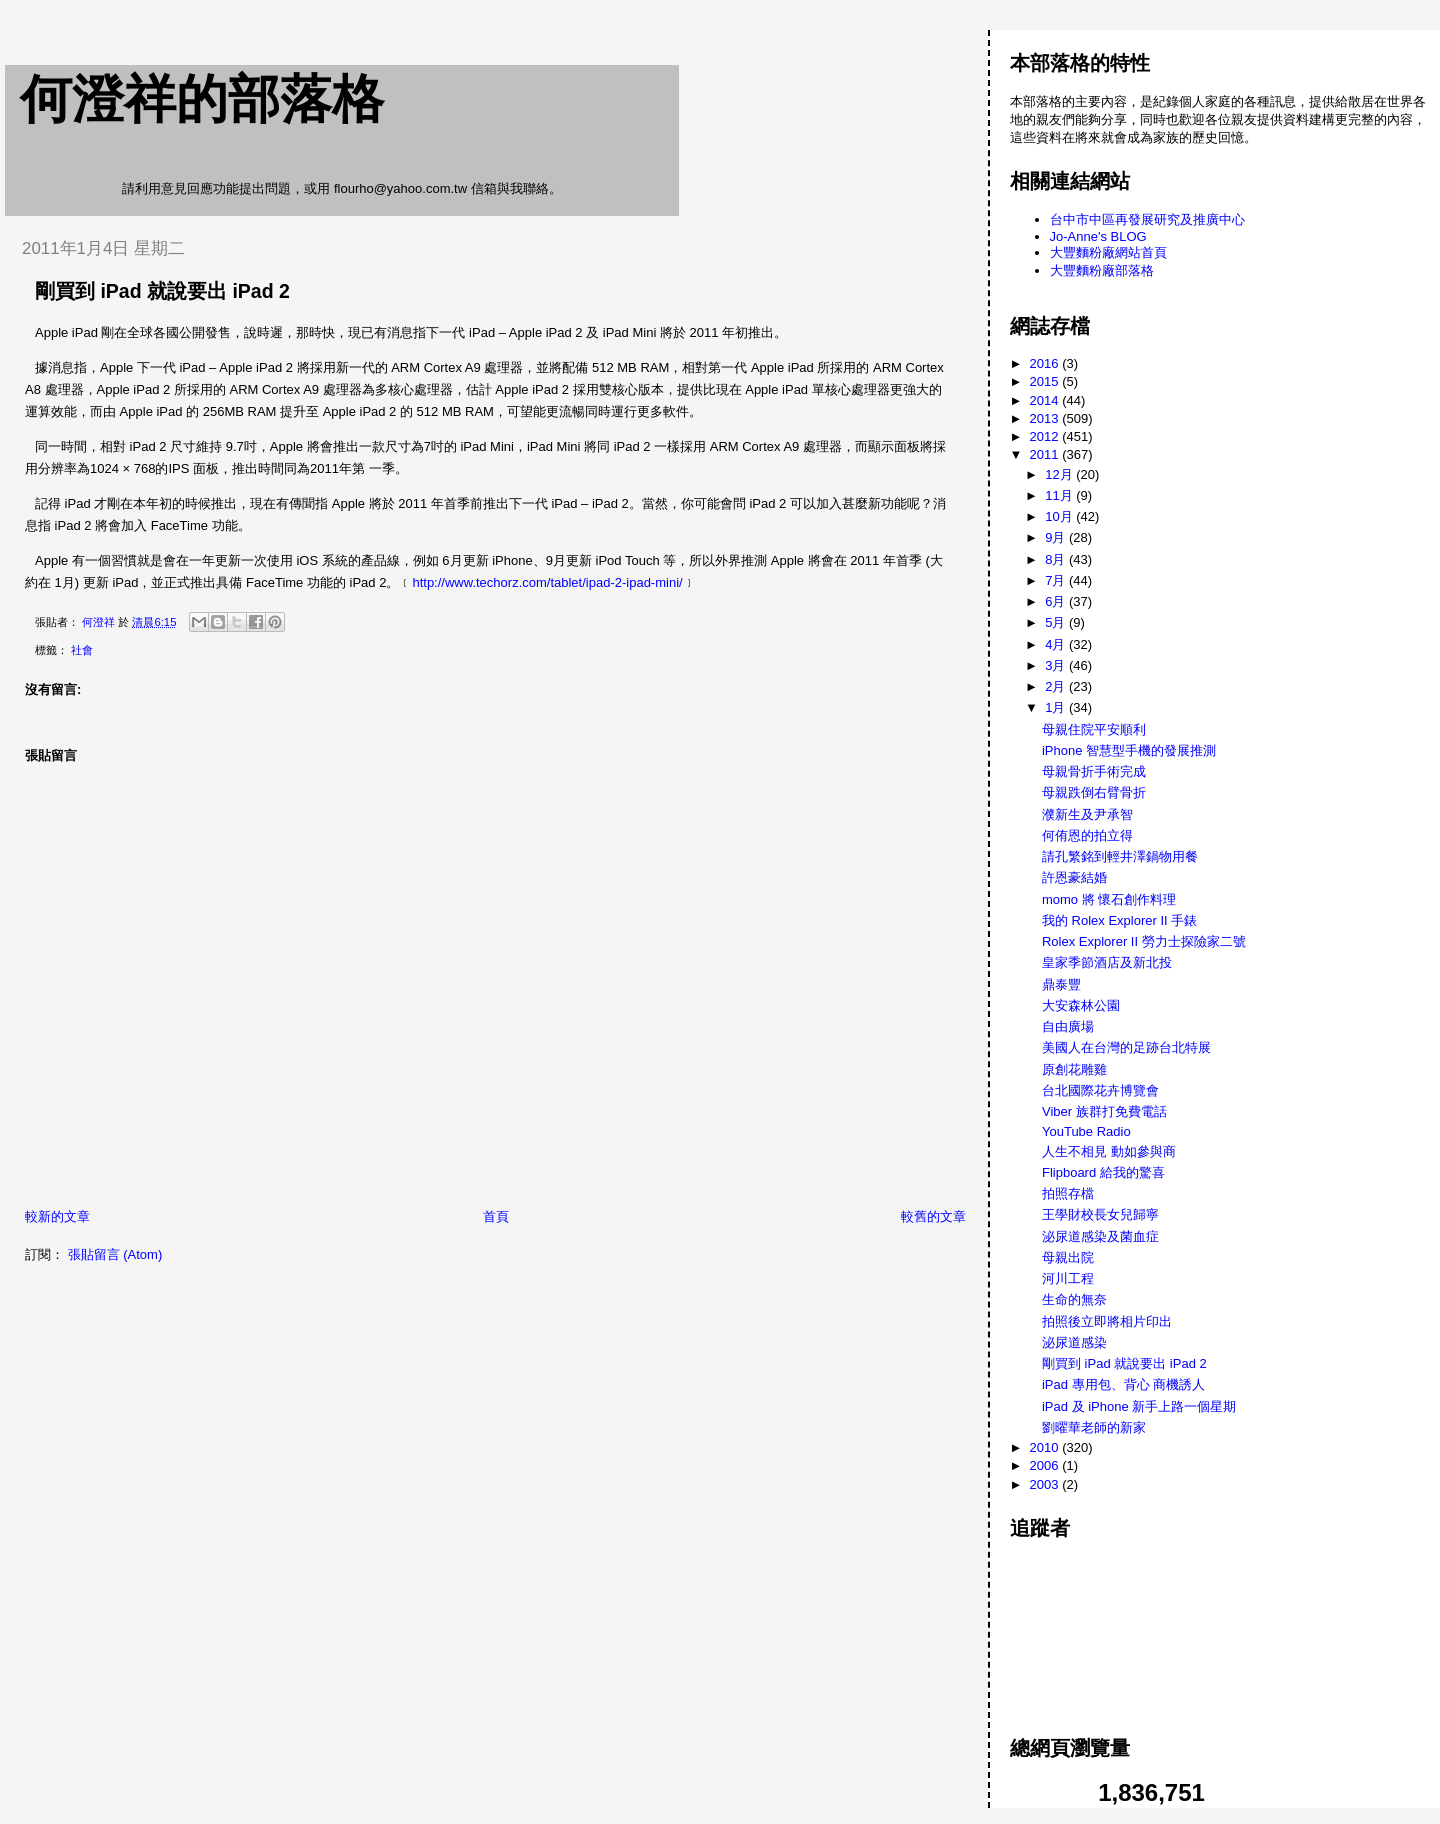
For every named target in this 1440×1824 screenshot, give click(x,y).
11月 (1060, 495)
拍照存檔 (1068, 1193)
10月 (1060, 516)
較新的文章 (57, 1216)
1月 (1057, 707)
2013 (1046, 418)
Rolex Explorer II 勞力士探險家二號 (1144, 941)
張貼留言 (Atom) (115, 1254)
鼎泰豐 (1061, 984)
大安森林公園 (1081, 1005)
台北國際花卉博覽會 (1100, 1090)
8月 (1057, 559)
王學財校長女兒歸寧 (1100, 1214)
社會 (82, 650)
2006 (1046, 1465)
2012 (1046, 436)
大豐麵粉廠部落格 (1102, 270)
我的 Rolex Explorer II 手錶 (1119, 920)
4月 (1057, 644)
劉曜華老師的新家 (1094, 1427)
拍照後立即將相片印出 (1107, 1321)
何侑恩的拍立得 (1087, 835)
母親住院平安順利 (1094, 729)
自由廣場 (1068, 1026)
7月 (1057, 580)
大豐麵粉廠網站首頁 (1108, 252)
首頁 (496, 1216)
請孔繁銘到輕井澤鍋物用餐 (1120, 856)
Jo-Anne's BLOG (1098, 236)
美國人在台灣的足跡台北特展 (1126, 1047)
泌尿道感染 (1074, 1342)
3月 (1057, 665)
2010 (1046, 1447)
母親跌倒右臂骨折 (1094, 792)
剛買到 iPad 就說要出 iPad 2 (1124, 1363)
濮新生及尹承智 (1087, 814)
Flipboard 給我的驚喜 (1103, 1172)
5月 (1057, 622)
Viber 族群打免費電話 (1104, 1111)
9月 (1057, 537)
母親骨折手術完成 (1094, 771)
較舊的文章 (933, 1216)
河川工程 (1068, 1278)
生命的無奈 (1074, 1299)
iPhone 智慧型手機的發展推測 (1129, 750)
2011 (1046, 454)
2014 (1046, 400)
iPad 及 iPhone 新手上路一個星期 (1139, 1406)
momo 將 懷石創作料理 (1109, 899)
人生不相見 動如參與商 (1109, 1151)
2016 (1046, 363)
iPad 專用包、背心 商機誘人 (1123, 1384)
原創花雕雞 (1074, 1069)
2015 (1046, 381)
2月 (1057, 686)
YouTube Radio (1086, 1131)
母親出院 (1068, 1257)
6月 (1057, 601)
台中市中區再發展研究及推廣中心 (1147, 219)
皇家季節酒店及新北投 (1107, 962)
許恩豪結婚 (1074, 877)
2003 (1046, 1484)
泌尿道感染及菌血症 (1100, 1236)
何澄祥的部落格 (202, 99)
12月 (1060, 474)
